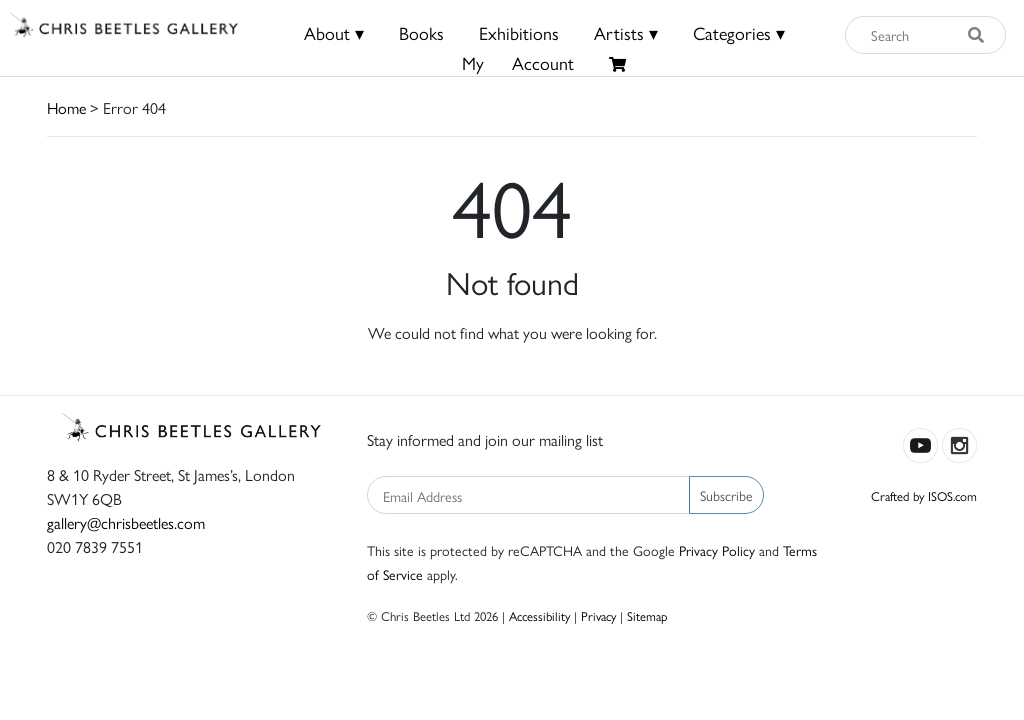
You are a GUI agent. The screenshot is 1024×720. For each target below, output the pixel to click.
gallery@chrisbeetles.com (126, 522)
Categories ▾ (739, 32)
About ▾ (334, 32)
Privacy (598, 615)
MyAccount (518, 62)
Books (421, 32)
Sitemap (647, 615)
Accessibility (539, 615)
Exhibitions (519, 32)
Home (66, 107)
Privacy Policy (717, 550)
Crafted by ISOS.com (924, 495)
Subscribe (726, 495)
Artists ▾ (626, 32)
